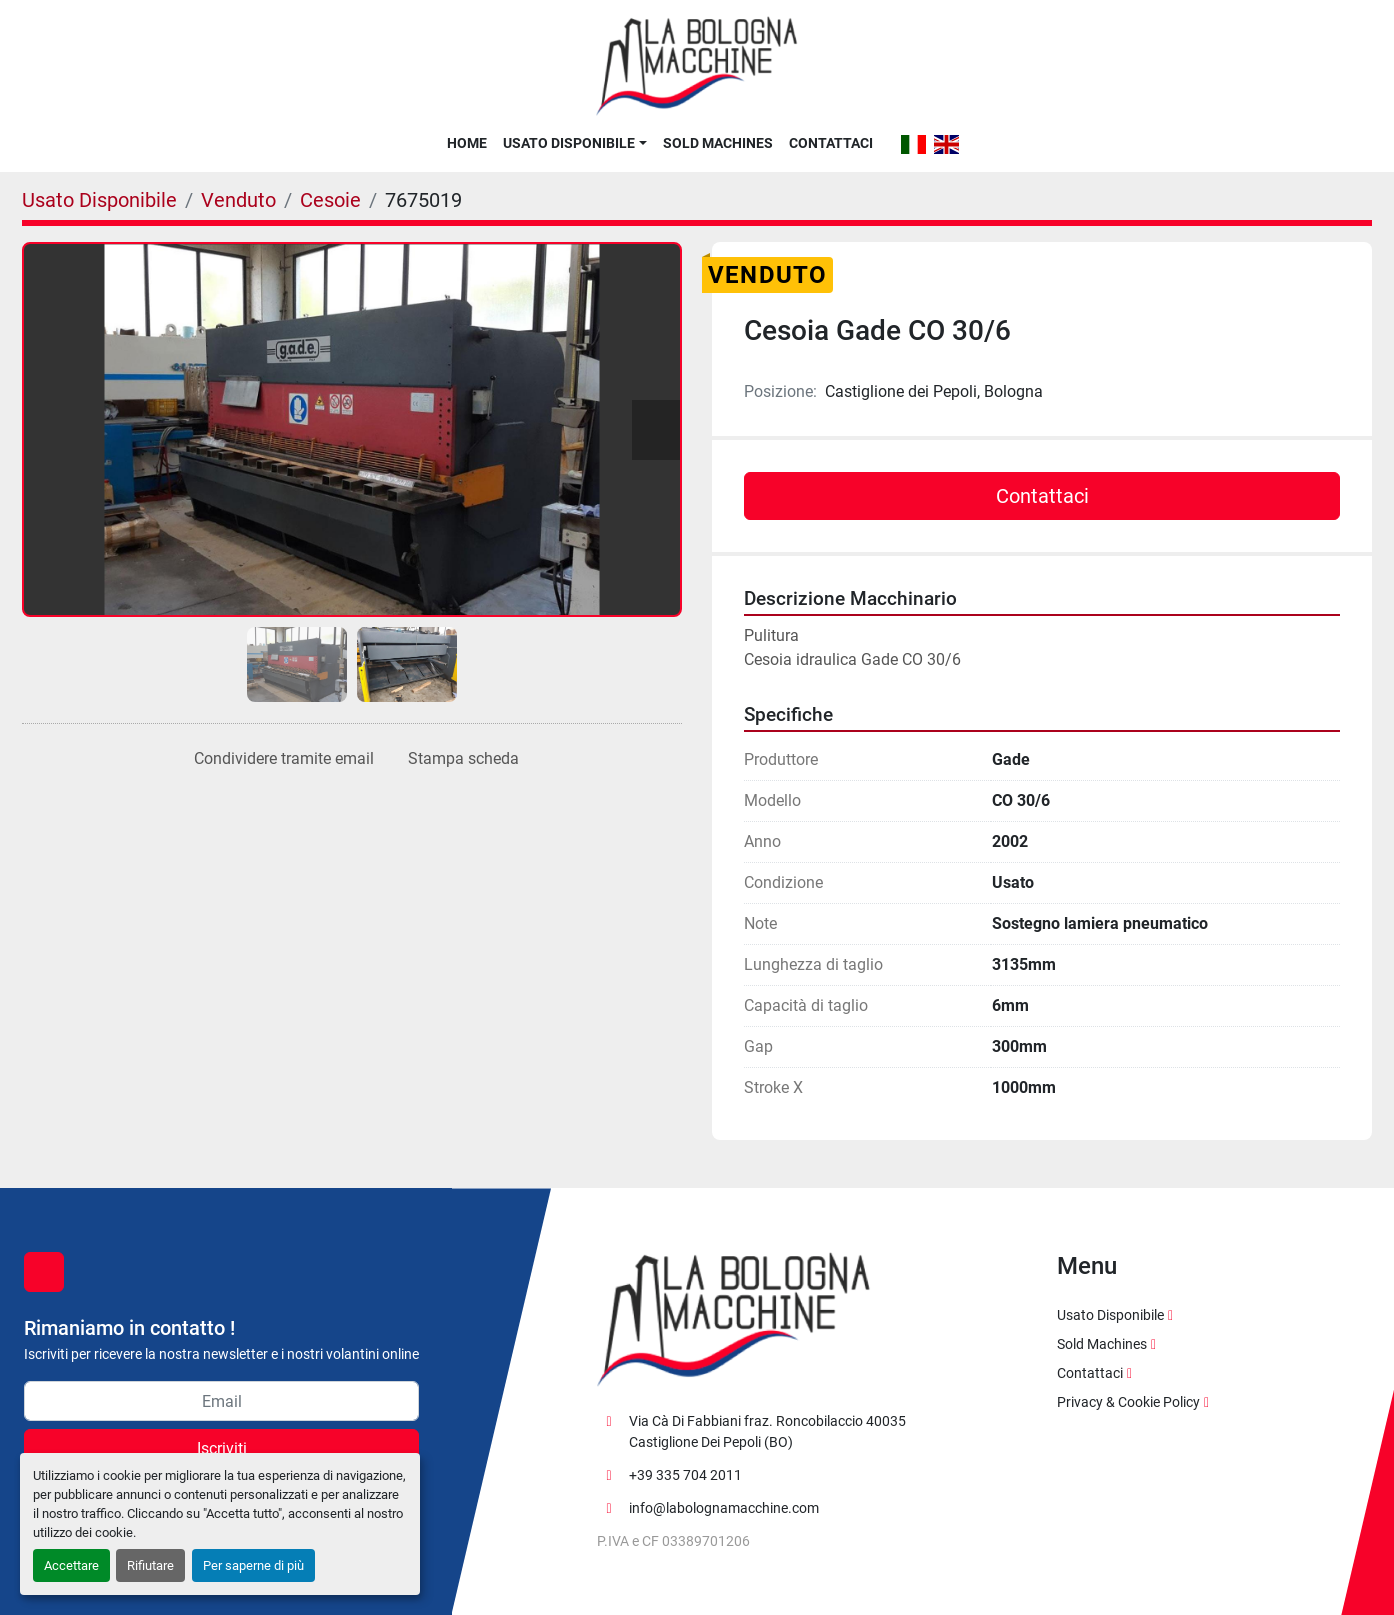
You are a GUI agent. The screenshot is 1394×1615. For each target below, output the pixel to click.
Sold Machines (718, 143)
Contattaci (831, 143)
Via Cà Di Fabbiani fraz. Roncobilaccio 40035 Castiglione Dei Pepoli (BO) (767, 1431)
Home (467, 143)
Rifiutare (150, 1565)
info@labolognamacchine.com (724, 1508)
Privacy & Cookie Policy (1128, 1402)
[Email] (221, 1401)
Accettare (71, 1565)
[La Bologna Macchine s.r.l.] (734, 1319)
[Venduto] (238, 200)
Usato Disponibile (569, 143)
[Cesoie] (330, 200)
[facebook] (44, 1272)
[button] (574, 143)
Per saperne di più (253, 1565)
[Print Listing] (459, 759)
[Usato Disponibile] (99, 200)
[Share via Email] (280, 759)
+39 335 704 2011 (685, 1475)
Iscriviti (222, 1448)
